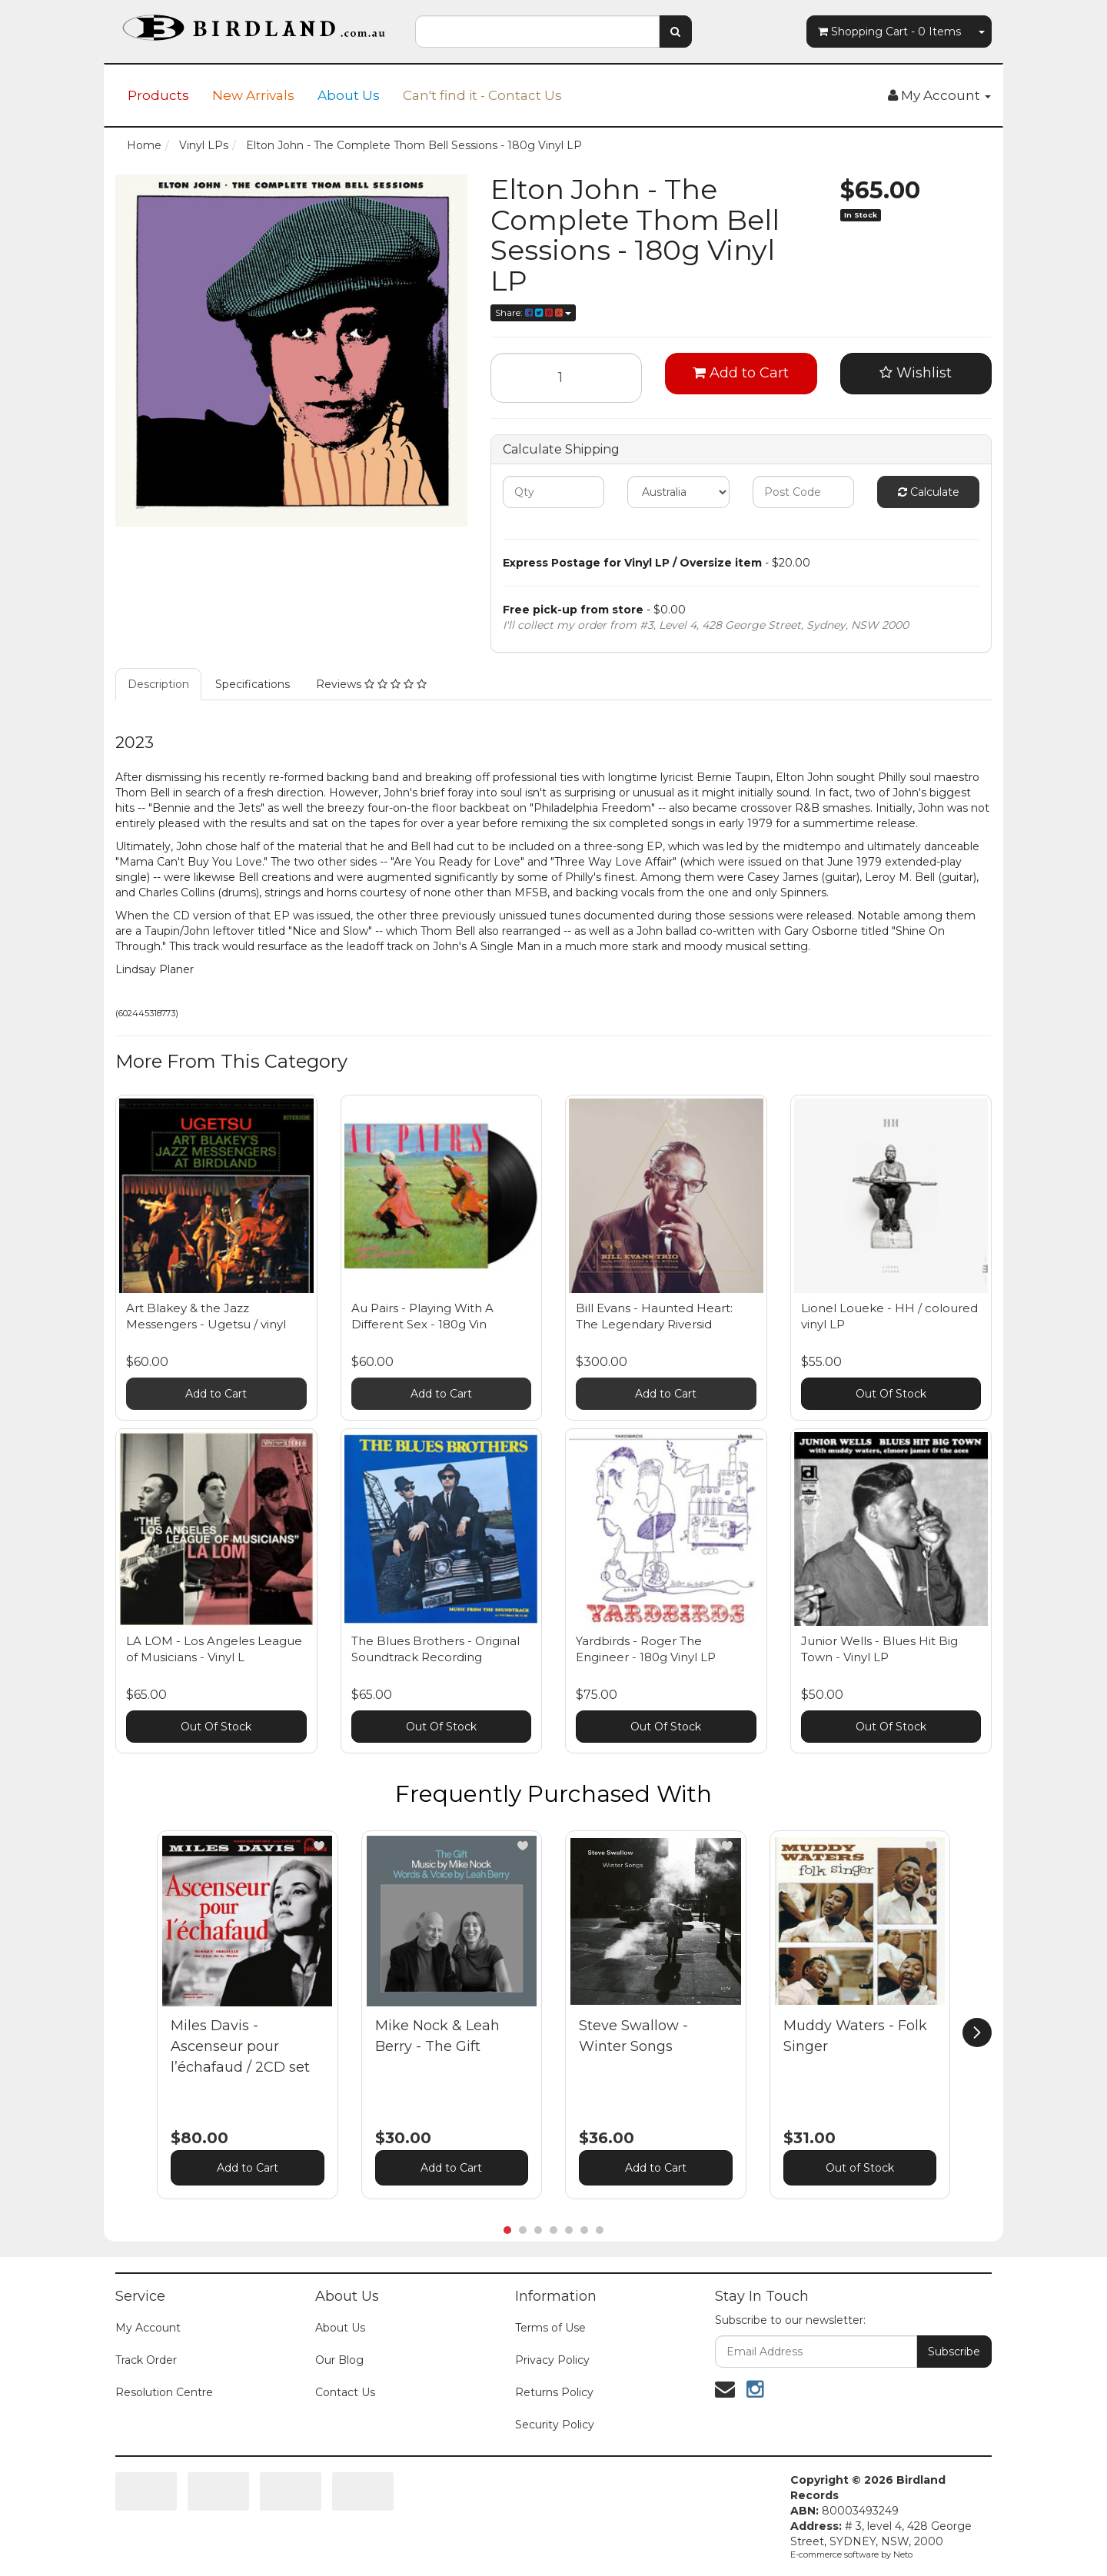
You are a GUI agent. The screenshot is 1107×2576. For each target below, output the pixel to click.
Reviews (371, 684)
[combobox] (537, 31)
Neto (903, 2554)
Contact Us (345, 2392)
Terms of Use (550, 2328)
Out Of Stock (891, 1394)
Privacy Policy (552, 2360)
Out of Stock (860, 2168)
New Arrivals (253, 95)
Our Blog (339, 2360)
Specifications (252, 684)
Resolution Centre (164, 2392)
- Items (889, 31)
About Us (348, 95)
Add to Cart (741, 372)
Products (158, 95)
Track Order (146, 2360)
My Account (148, 2328)
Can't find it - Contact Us (482, 95)
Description (158, 684)
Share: (533, 312)
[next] (977, 2032)
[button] (319, 1846)
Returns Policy (554, 2392)
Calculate (928, 492)
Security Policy (554, 2424)
